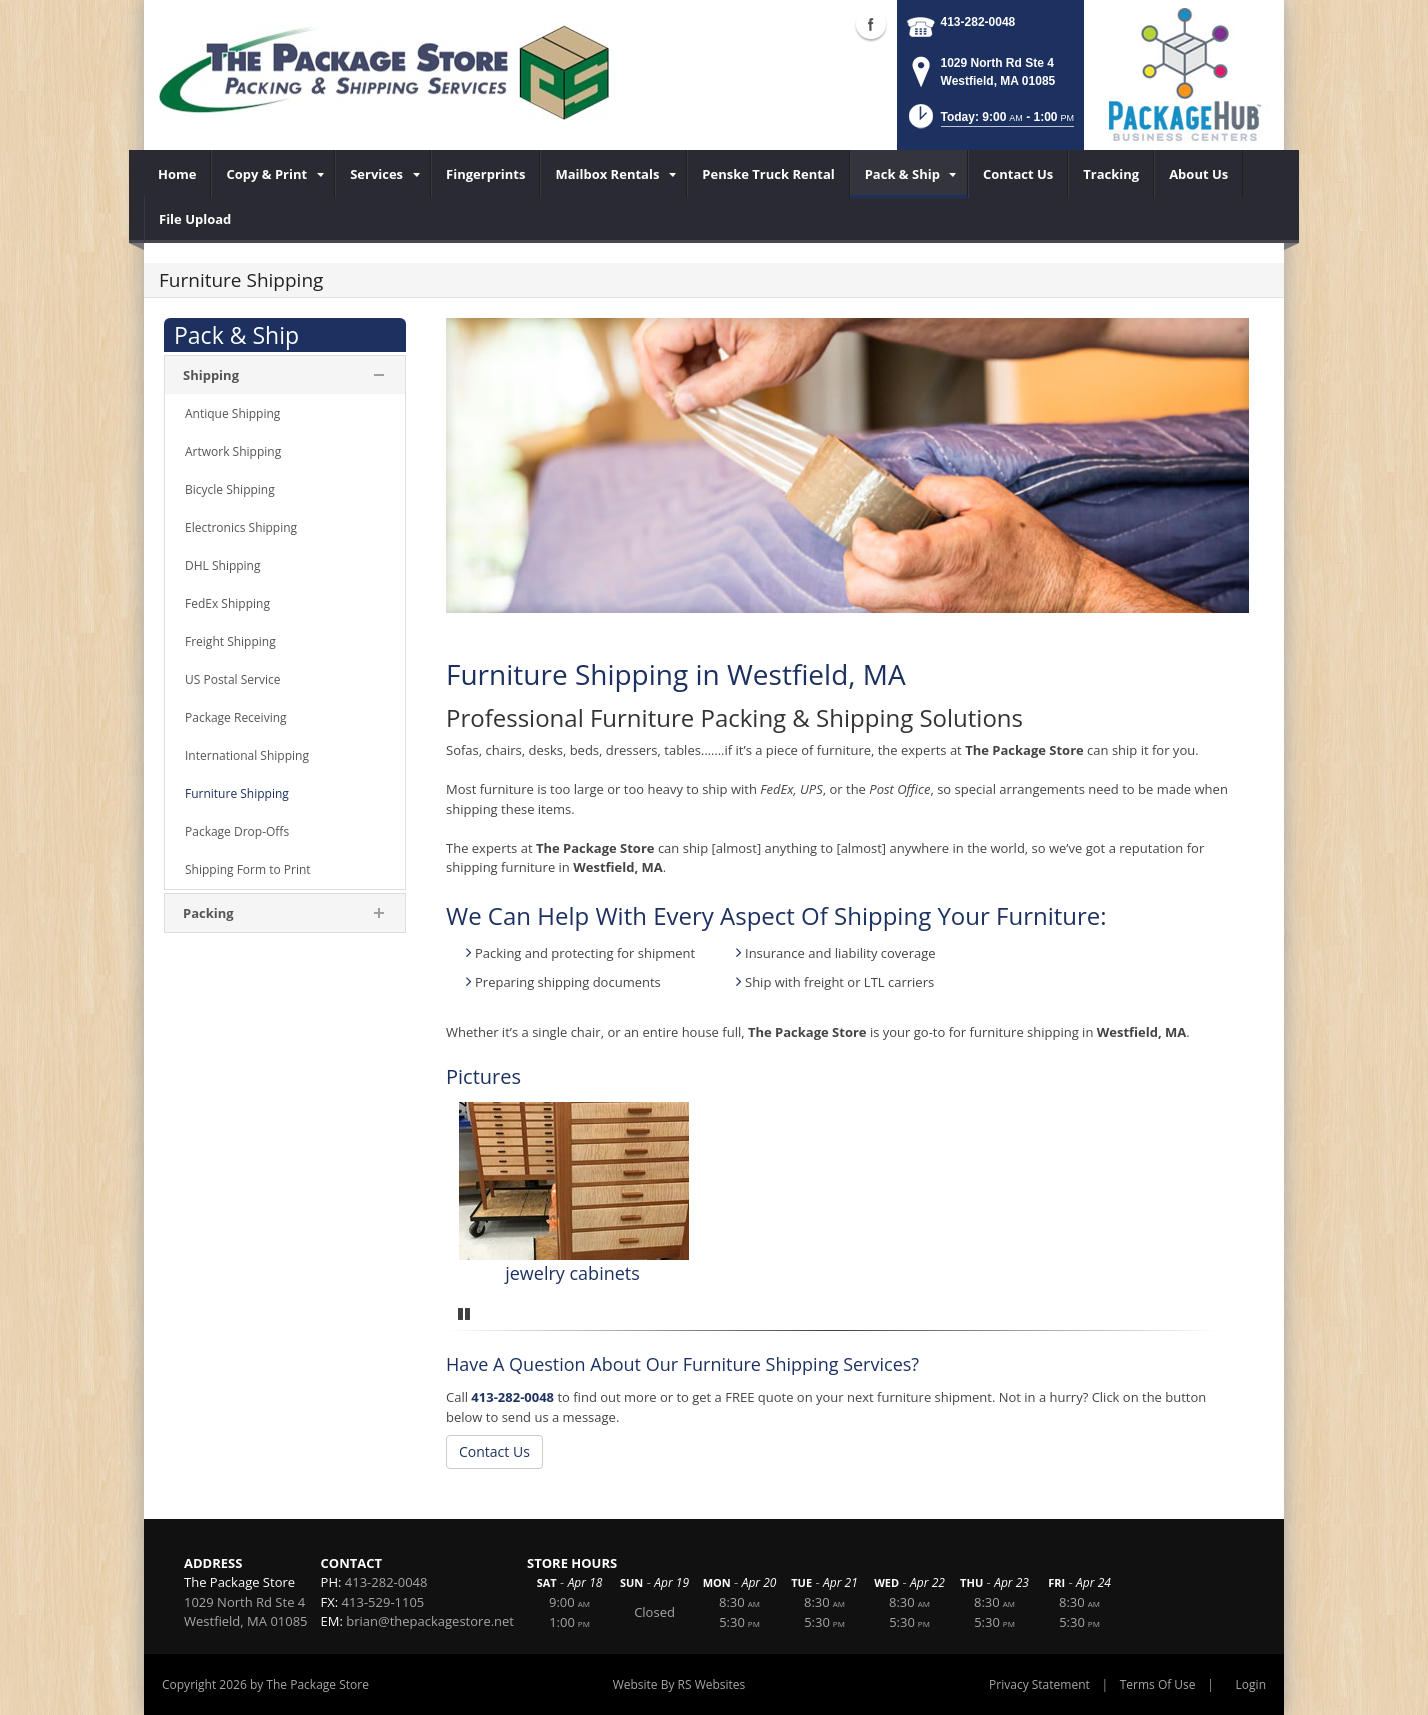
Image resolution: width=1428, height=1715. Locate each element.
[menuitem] (177, 174)
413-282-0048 (978, 22)
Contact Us (494, 1451)
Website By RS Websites (679, 1684)
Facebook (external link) (871, 24)
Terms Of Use (1158, 1684)
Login (1251, 1684)
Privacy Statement (1039, 1684)
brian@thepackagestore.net (430, 1621)
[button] (989, 122)
